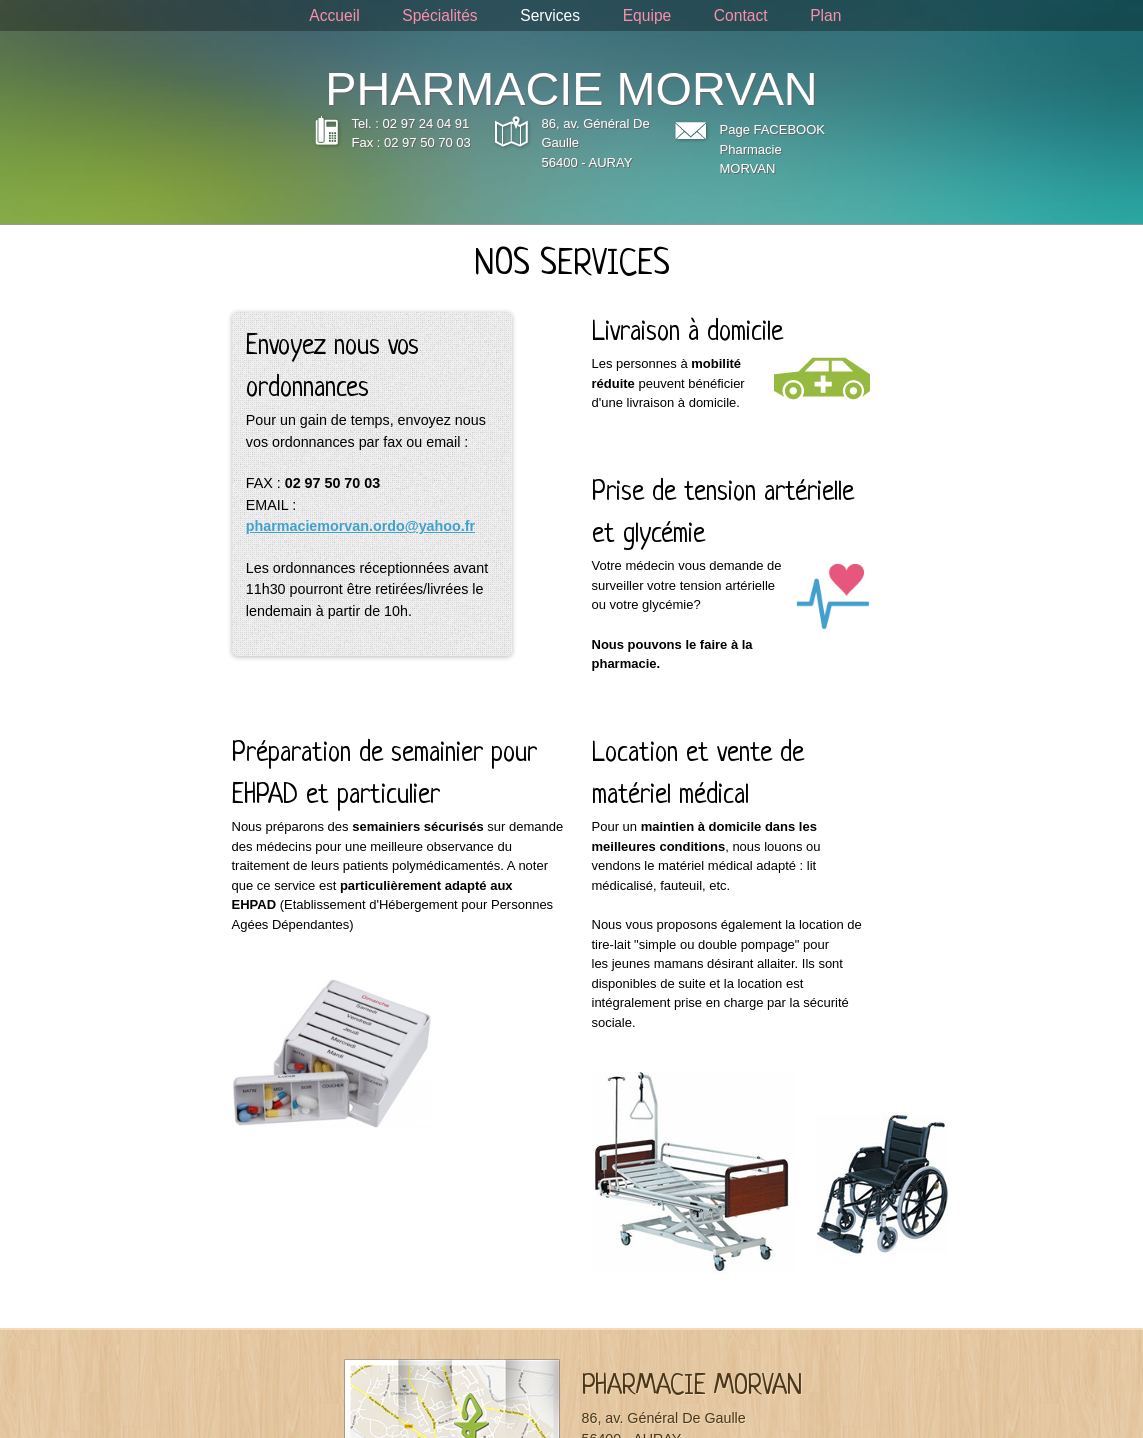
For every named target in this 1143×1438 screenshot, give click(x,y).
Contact (741, 15)
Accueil (334, 15)
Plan (825, 15)
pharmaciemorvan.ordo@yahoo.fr (360, 526)
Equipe (647, 15)
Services (550, 15)
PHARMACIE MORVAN (571, 89)
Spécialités (439, 15)
